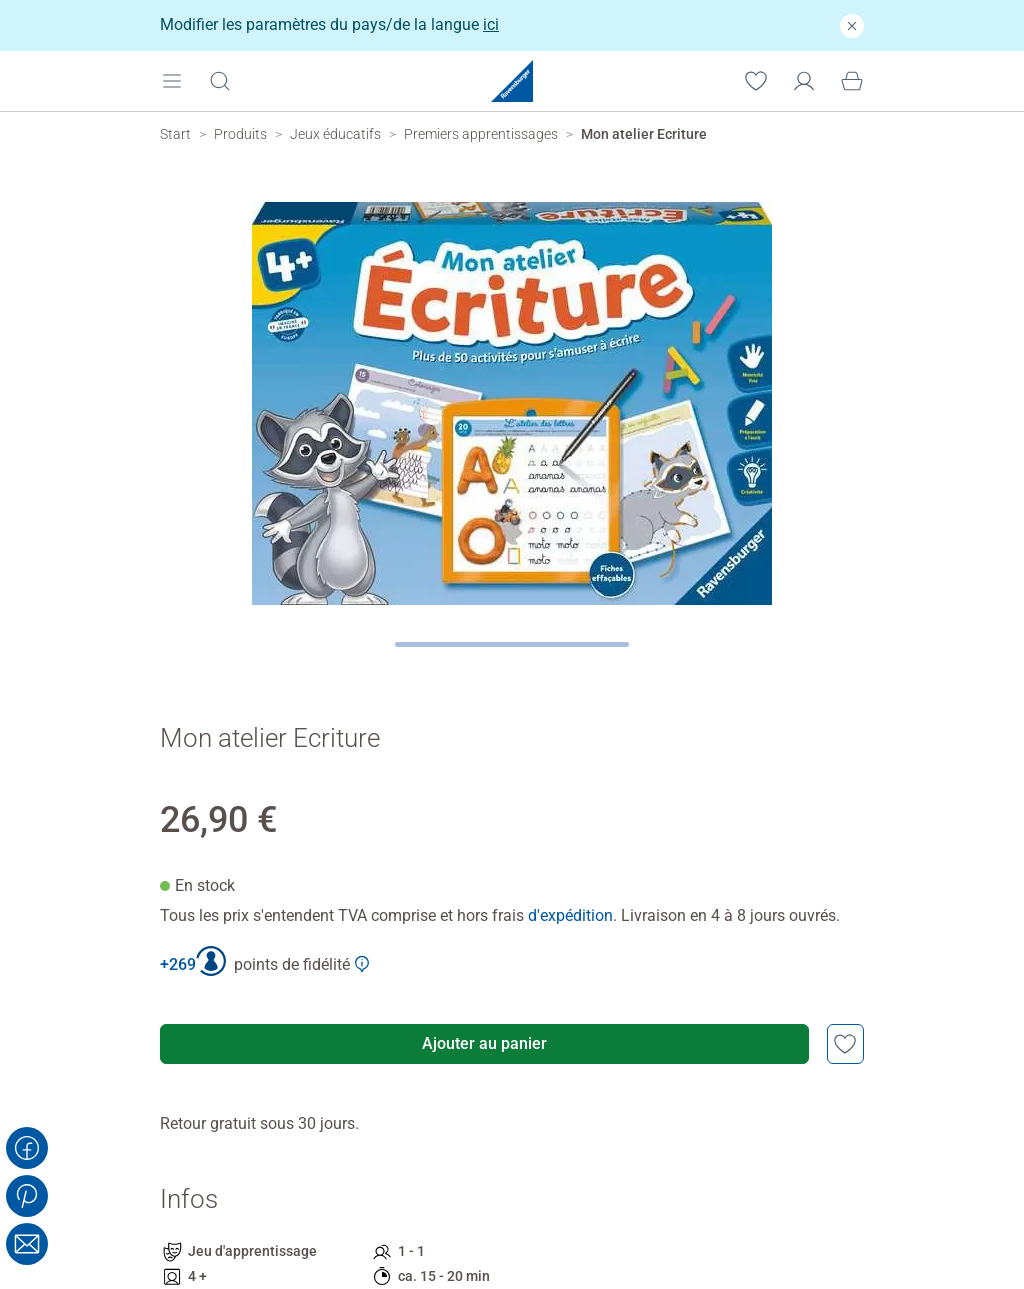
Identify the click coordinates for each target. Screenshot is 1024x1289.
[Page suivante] (512, 644)
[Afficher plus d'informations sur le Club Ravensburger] (362, 964)
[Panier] (852, 80)
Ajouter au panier (484, 1043)
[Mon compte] (804, 80)
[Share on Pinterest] (27, 1196)
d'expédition (570, 915)
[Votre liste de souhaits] (756, 80)
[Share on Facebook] (27, 1148)
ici (491, 24)
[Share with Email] (27, 1244)
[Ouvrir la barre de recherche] (220, 80)
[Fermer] (852, 25)
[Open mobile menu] (172, 80)
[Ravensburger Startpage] (512, 81)
